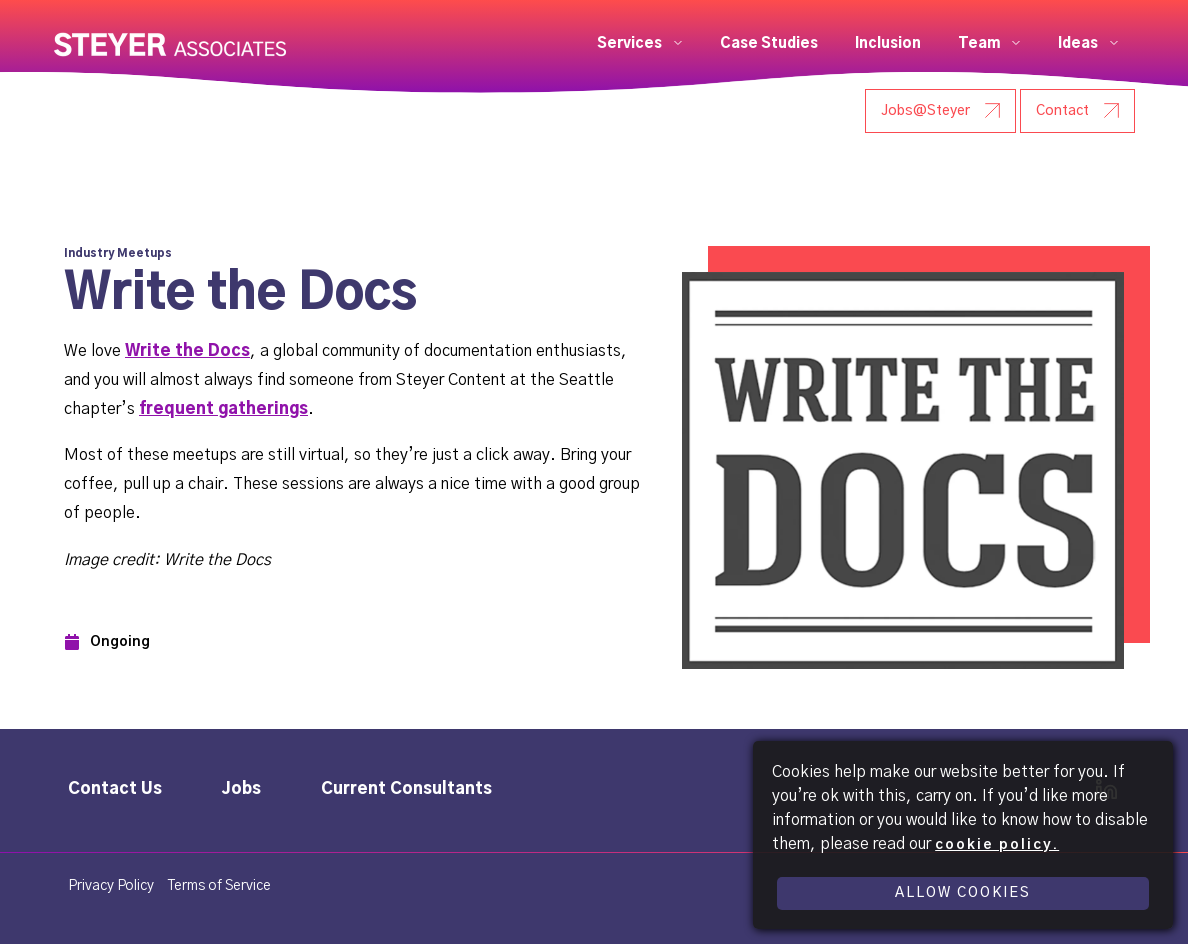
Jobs (241, 789)
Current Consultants (406, 789)
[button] (640, 44)
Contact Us (115, 789)
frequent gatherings (223, 409)
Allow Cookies (963, 893)
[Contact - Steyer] (1077, 111)
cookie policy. (997, 845)
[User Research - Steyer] (782, 111)
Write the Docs (187, 351)
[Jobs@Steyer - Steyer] (940, 111)
